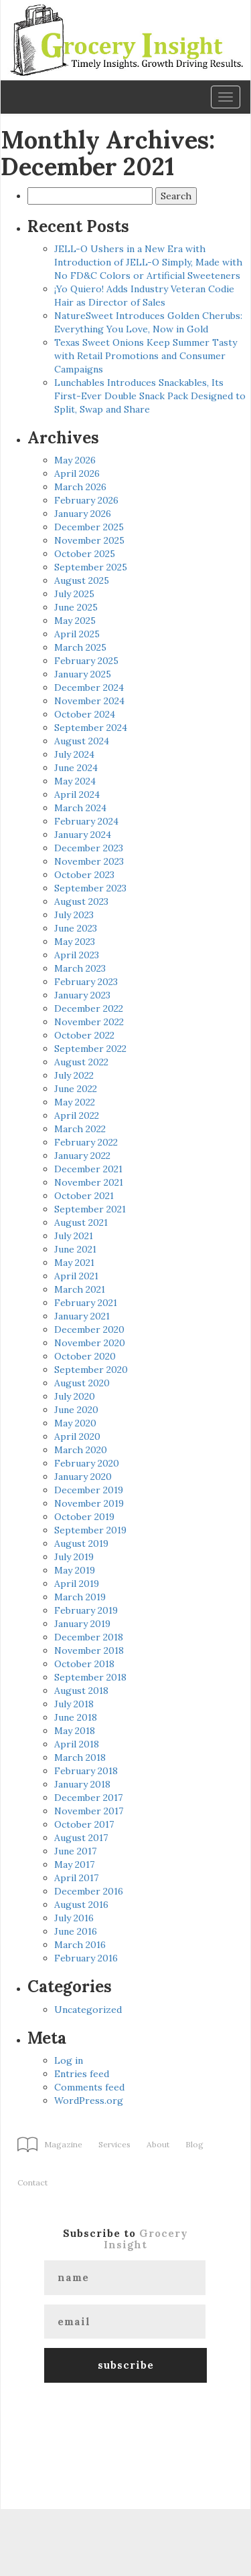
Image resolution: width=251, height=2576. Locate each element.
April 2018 (76, 1744)
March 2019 (80, 1597)
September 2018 (90, 1677)
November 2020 (89, 1343)
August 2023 (81, 901)
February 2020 (86, 1463)
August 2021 (81, 1222)
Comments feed (89, 2087)
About (158, 2144)
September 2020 (91, 1370)
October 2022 (84, 1035)
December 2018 (88, 1637)
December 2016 (88, 1891)
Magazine (63, 2144)
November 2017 (88, 1811)
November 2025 (89, 540)
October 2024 (84, 714)
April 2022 (76, 1115)
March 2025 (80, 647)
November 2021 (88, 1182)
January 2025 (82, 674)
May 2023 (74, 942)
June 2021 (75, 1249)
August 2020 (82, 1383)
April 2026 (77, 473)
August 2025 (81, 580)
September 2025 (90, 567)
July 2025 (74, 594)
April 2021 (76, 1276)
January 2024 (82, 835)
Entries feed (81, 2074)
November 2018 (89, 1650)
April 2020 (77, 1436)
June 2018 (75, 1717)
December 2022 (88, 1008)
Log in (68, 2060)
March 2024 (80, 808)
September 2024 (90, 728)
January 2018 (82, 1784)
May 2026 (75, 460)
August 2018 (81, 1691)
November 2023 (89, 861)
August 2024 (81, 741)
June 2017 (75, 1851)
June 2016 (75, 1931)
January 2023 (82, 995)
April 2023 (76, 955)
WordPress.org (88, 2101)
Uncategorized (88, 2010)
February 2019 (86, 1610)
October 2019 (84, 1517)
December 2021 (88, 1169)
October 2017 (84, 1824)
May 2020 (75, 1423)
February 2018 (86, 1771)
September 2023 (90, 888)
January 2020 (83, 1477)
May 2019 (74, 1570)
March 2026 (80, 487)
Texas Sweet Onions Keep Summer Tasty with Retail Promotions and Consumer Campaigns (145, 355)
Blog (194, 2144)
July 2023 (74, 915)
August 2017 (81, 1838)
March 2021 (79, 1289)
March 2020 (80, 1450)
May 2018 (74, 1731)
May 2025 (75, 621)
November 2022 (89, 1022)
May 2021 (74, 1263)
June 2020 (76, 1410)
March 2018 (80, 1757)
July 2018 (74, 1704)
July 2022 (74, 1075)
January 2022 (82, 1156)
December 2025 (89, 527)
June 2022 (75, 1089)
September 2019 (90, 1530)
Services (114, 2144)
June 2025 (76, 607)
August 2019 (81, 1543)
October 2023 (84, 875)
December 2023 (88, 848)
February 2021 (85, 1303)
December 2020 (89, 1329)
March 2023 (80, 968)
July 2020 (74, 1396)
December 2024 (89, 687)
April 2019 (76, 1584)
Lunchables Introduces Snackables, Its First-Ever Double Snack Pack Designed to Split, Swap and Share (150, 396)
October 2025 (84, 554)
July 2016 (74, 1918)
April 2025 (77, 634)
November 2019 (89, 1503)
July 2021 (73, 1236)
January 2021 (82, 1316)
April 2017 (76, 1878)
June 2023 (75, 928)
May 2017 (74, 1864)
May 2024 (75, 781)
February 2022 (86, 1142)
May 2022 (74, 1102)
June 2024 (76, 768)
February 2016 (86, 1958)
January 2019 (82, 1624)
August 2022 (81, 1062)
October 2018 (84, 1664)
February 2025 (86, 661)
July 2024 (74, 754)
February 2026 (86, 500)
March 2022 (80, 1129)
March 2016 (80, 1945)
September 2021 (90, 1209)
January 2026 (82, 514)
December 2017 (88, 1798)
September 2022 (90, 1049)
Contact (32, 2182)
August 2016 (81, 1905)
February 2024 (86, 821)
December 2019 (88, 1490)
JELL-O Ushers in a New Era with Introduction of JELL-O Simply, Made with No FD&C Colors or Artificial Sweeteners (148, 262)
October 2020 (85, 1356)
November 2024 (89, 701)
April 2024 (77, 794)
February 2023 (86, 982)
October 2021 (84, 1196)
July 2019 (74, 1557)
